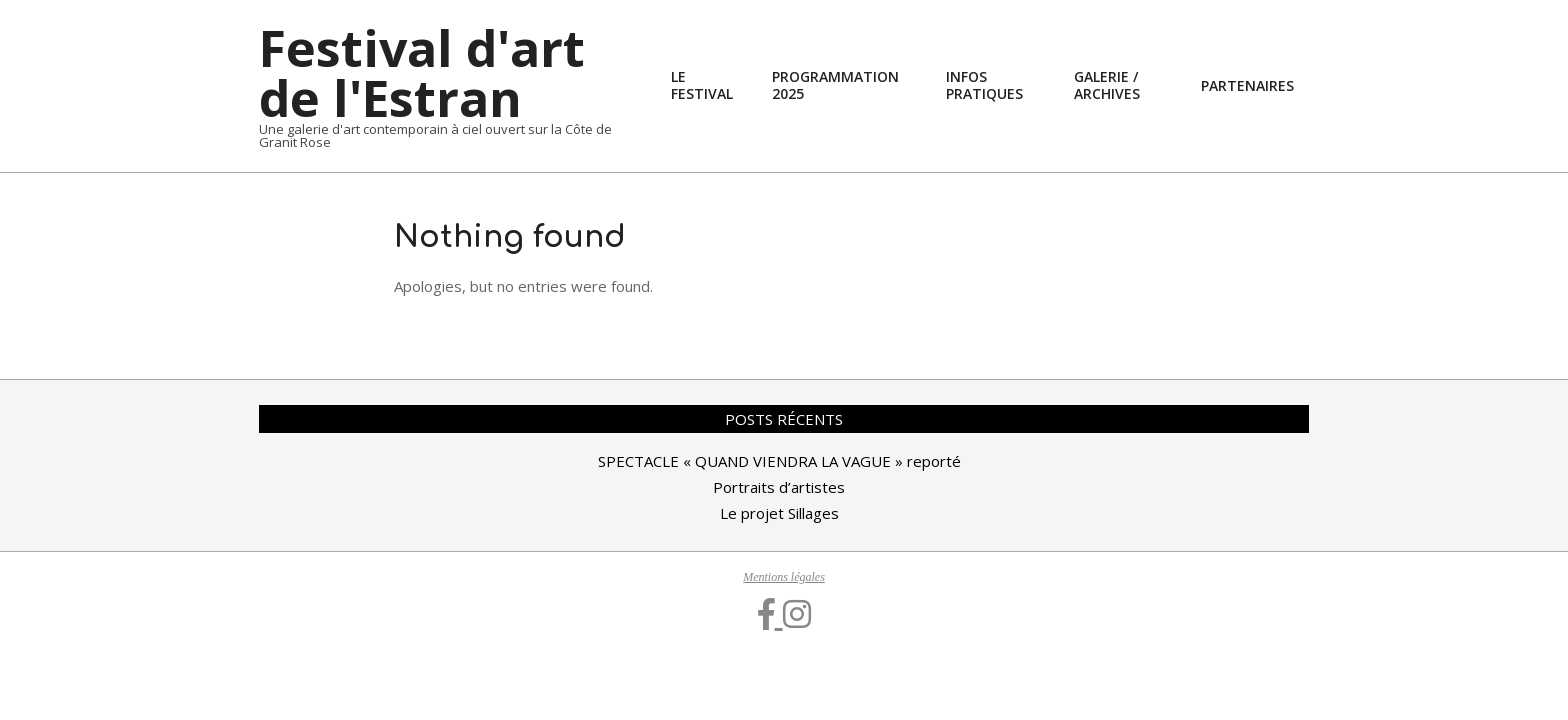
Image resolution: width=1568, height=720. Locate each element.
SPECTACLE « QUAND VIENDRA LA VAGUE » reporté (779, 461)
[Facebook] (770, 615)
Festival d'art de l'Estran (422, 73)
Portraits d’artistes (779, 487)
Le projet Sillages (779, 513)
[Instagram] (797, 615)
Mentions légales (784, 577)
